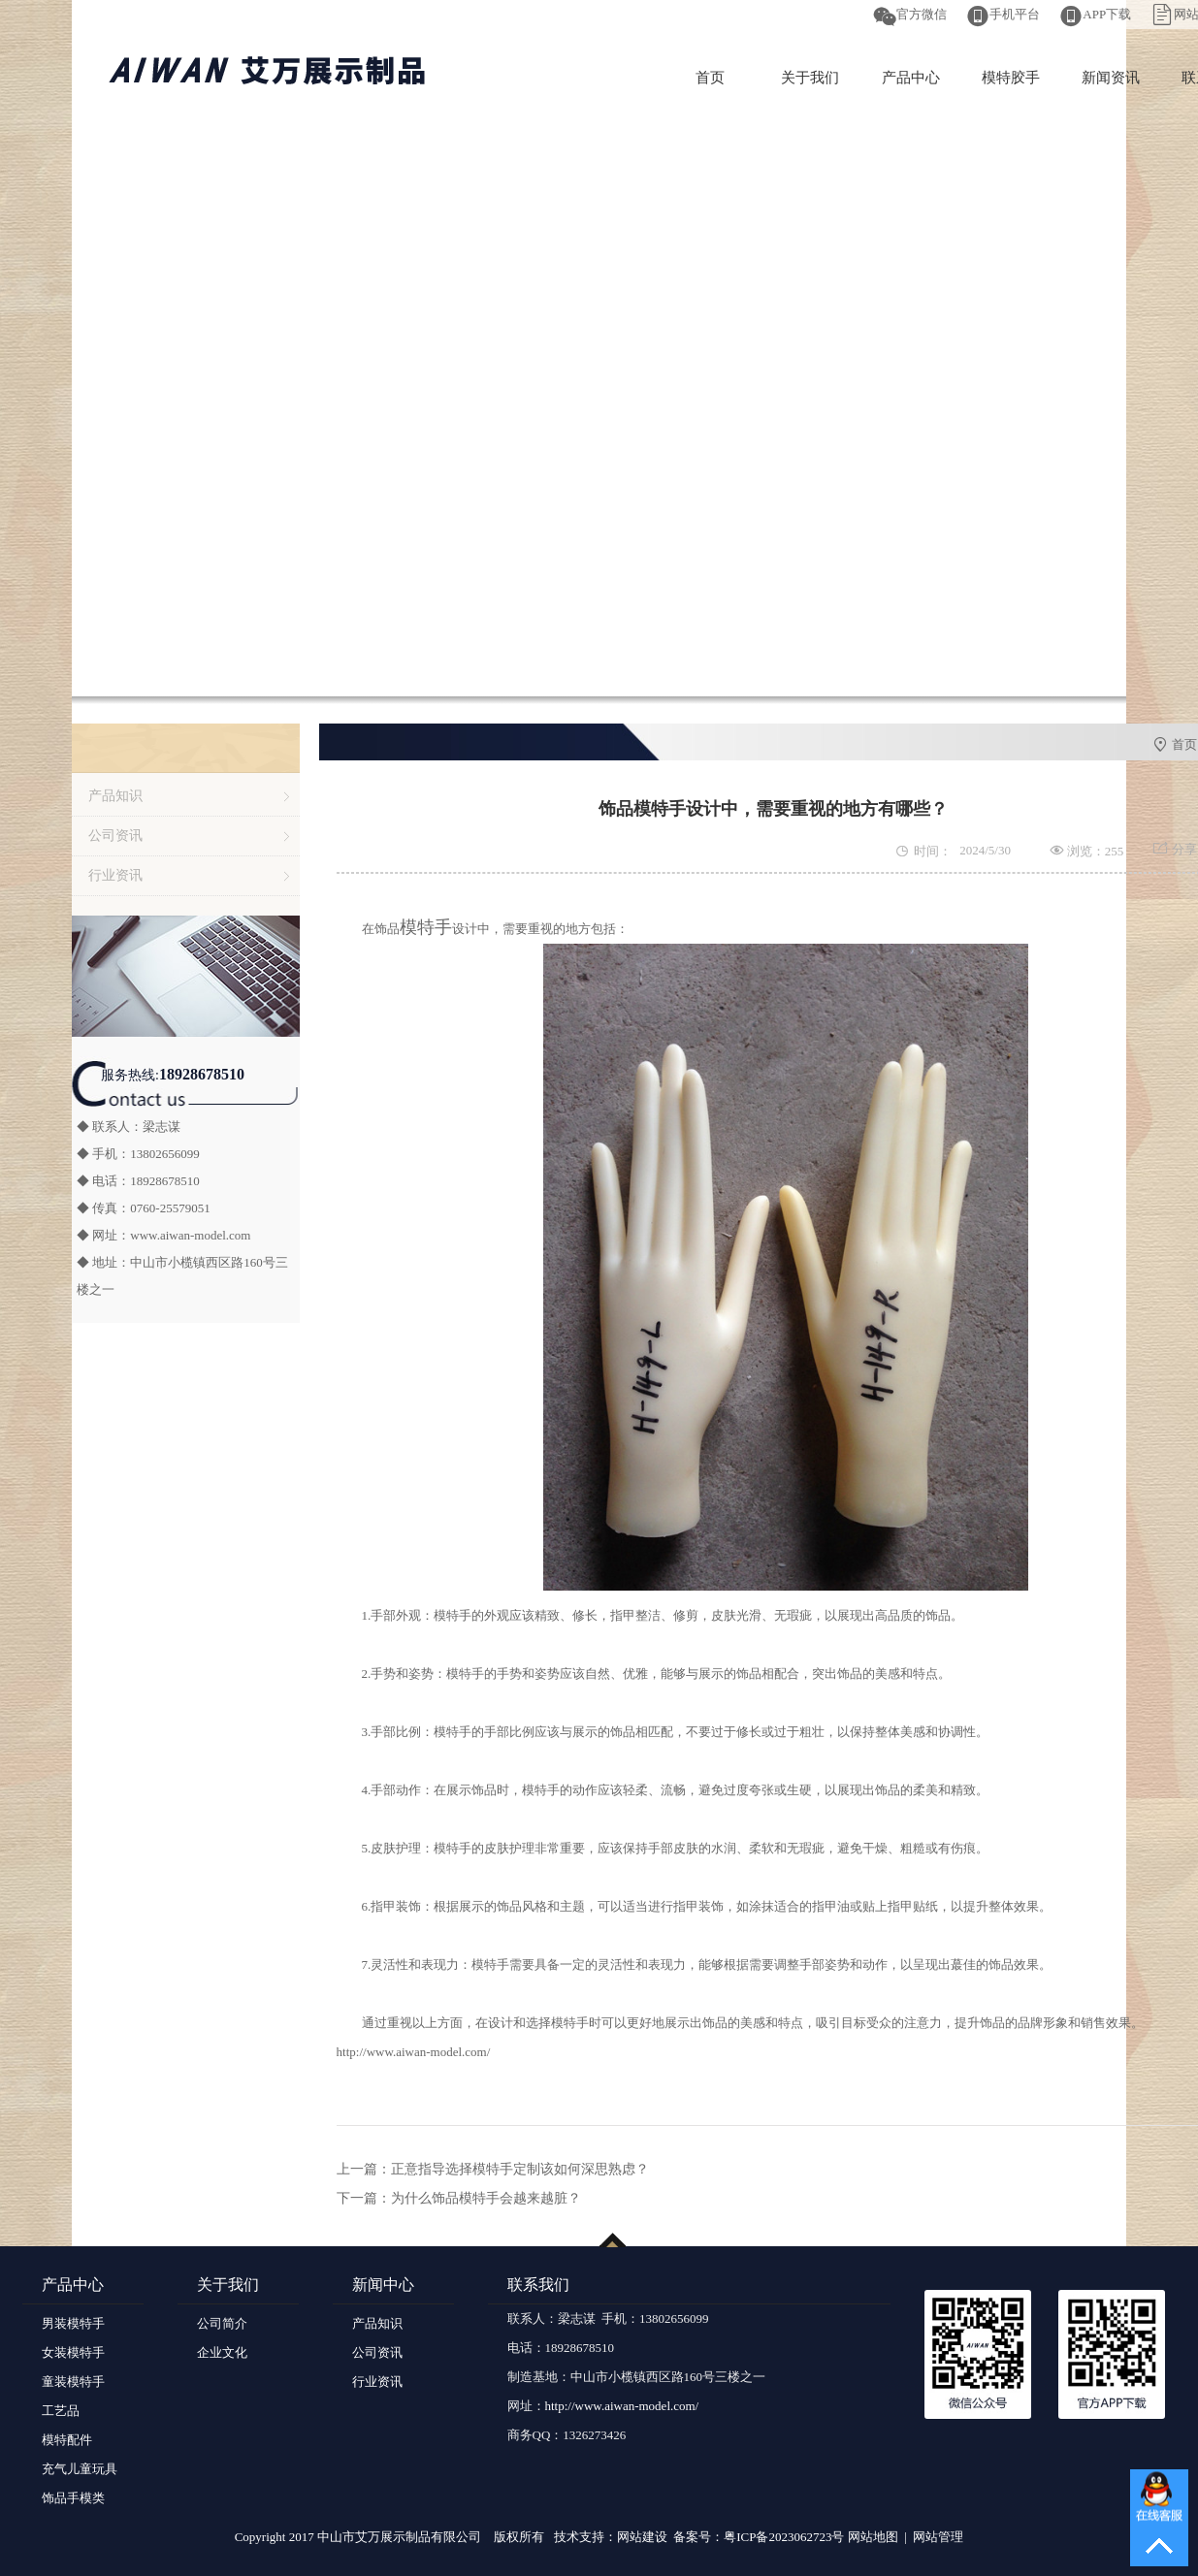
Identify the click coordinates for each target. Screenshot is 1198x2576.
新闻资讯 (1111, 77)
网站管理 (938, 2536)
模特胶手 (1011, 77)
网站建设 (642, 2536)
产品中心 (911, 77)
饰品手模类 (73, 2498)
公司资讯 (115, 835)
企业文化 (222, 2352)
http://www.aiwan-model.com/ (414, 2052)
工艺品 (61, 2410)
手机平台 (1014, 14)
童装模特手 (73, 2381)
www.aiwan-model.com (190, 1235)
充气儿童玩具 (79, 2469)
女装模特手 (73, 2352)
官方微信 (921, 14)
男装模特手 (73, 2323)
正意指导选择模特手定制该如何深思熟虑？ (520, 2169)
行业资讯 (115, 875)
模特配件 (67, 2439)
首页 (710, 77)
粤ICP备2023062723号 (784, 2536)
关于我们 (810, 77)
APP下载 (1107, 14)
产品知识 (115, 796)
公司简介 (222, 2323)
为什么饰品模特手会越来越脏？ (486, 2198)
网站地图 (873, 2536)
